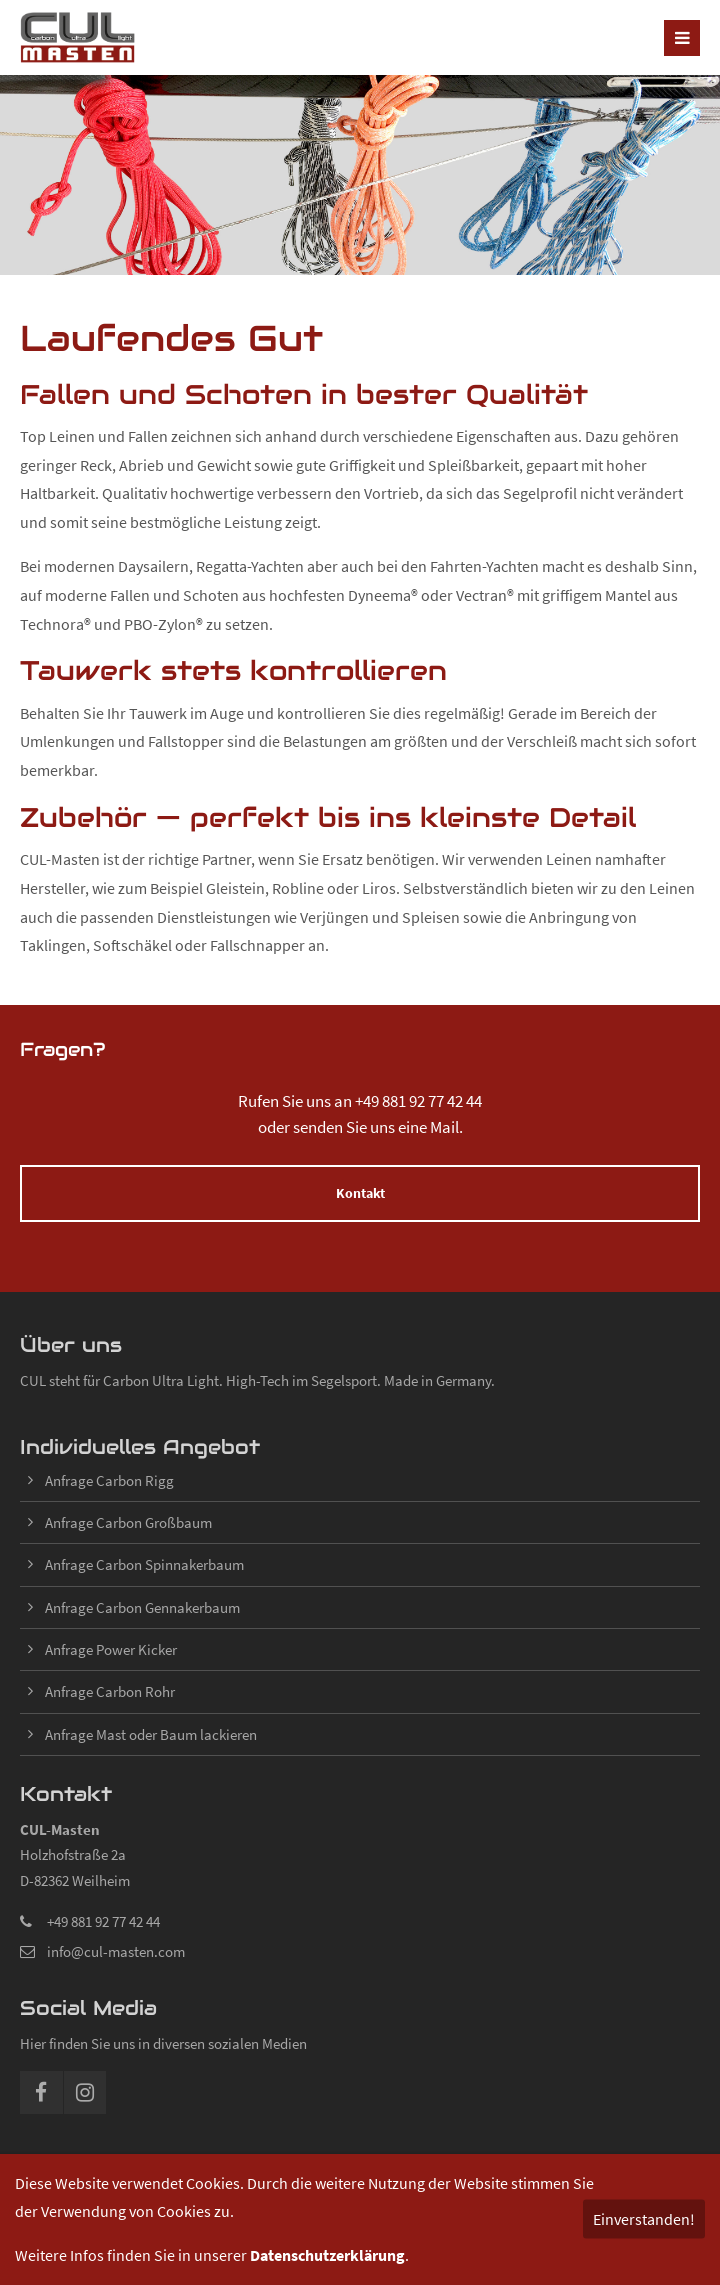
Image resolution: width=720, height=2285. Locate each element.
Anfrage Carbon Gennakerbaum (142, 1607)
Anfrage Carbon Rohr (110, 1691)
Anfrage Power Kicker (111, 1649)
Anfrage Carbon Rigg (109, 1480)
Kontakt (360, 1193)
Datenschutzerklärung (327, 2255)
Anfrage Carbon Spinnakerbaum (144, 1564)
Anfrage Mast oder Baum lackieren (151, 1734)
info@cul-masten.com (116, 1951)
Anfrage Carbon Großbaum (128, 1522)
